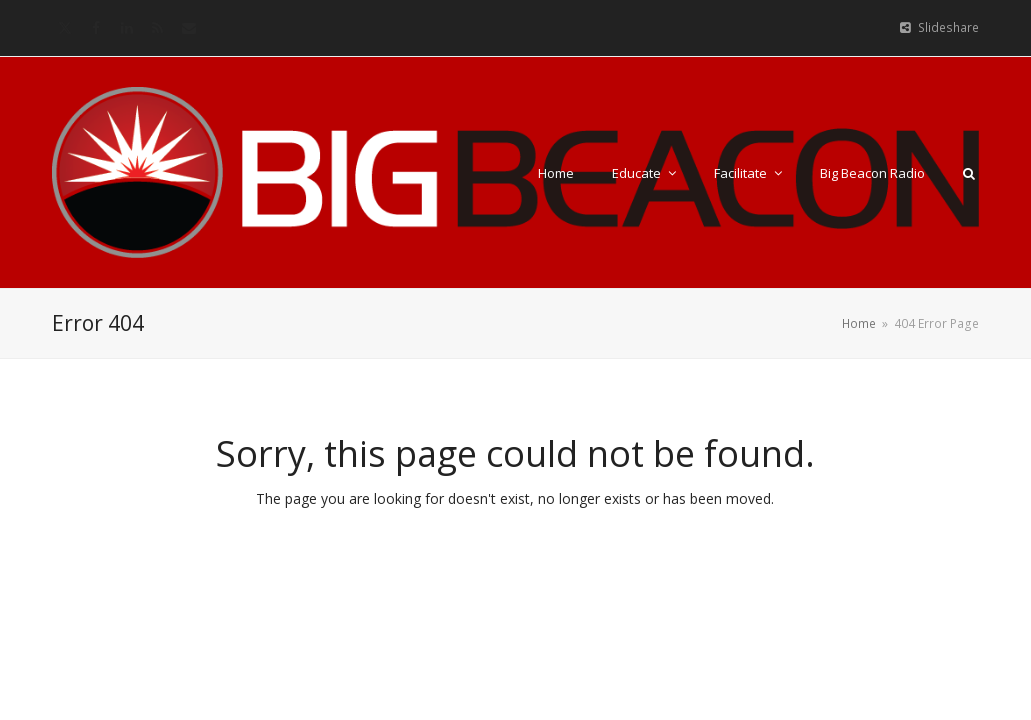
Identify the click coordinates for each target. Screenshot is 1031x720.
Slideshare (948, 27)
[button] (969, 173)
